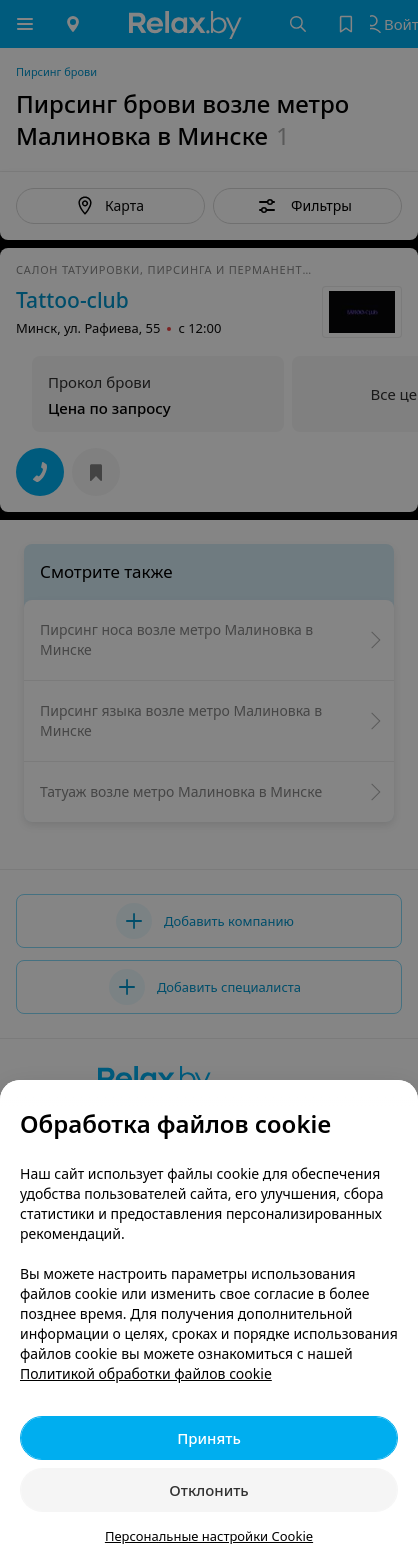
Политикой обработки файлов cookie (146, 1373)
